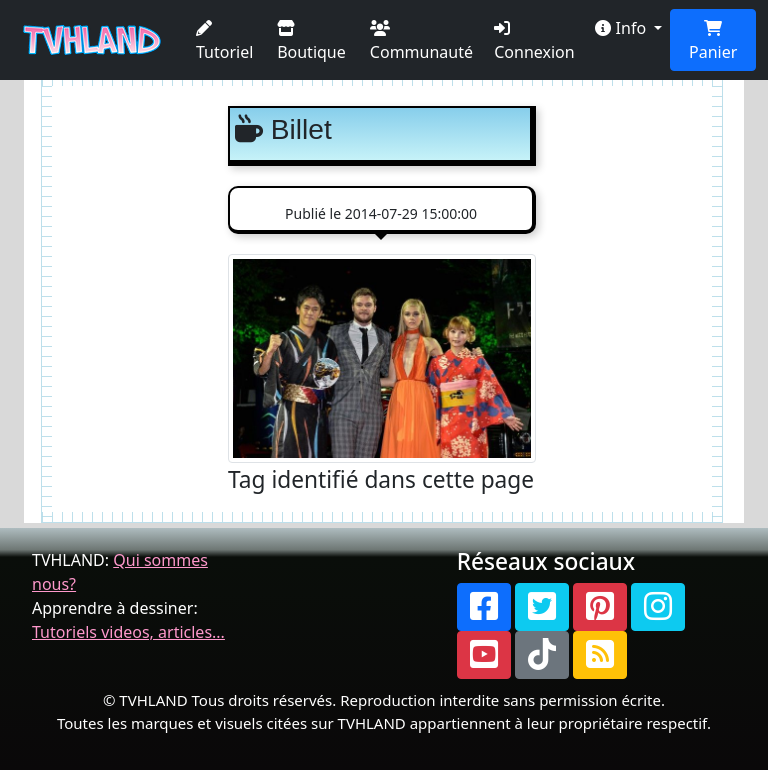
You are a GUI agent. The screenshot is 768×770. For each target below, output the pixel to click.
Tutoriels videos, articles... (128, 632)
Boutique (311, 41)
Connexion (534, 41)
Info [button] (622, 28)
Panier (713, 41)
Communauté (421, 41)
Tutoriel (224, 41)
